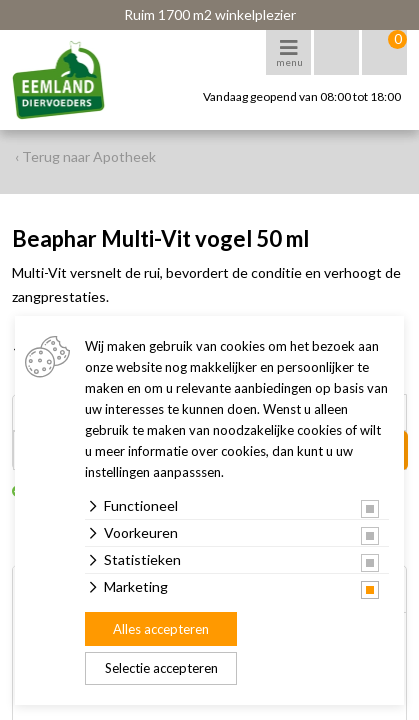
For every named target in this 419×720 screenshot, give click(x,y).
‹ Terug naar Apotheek (85, 156)
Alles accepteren (161, 629)
